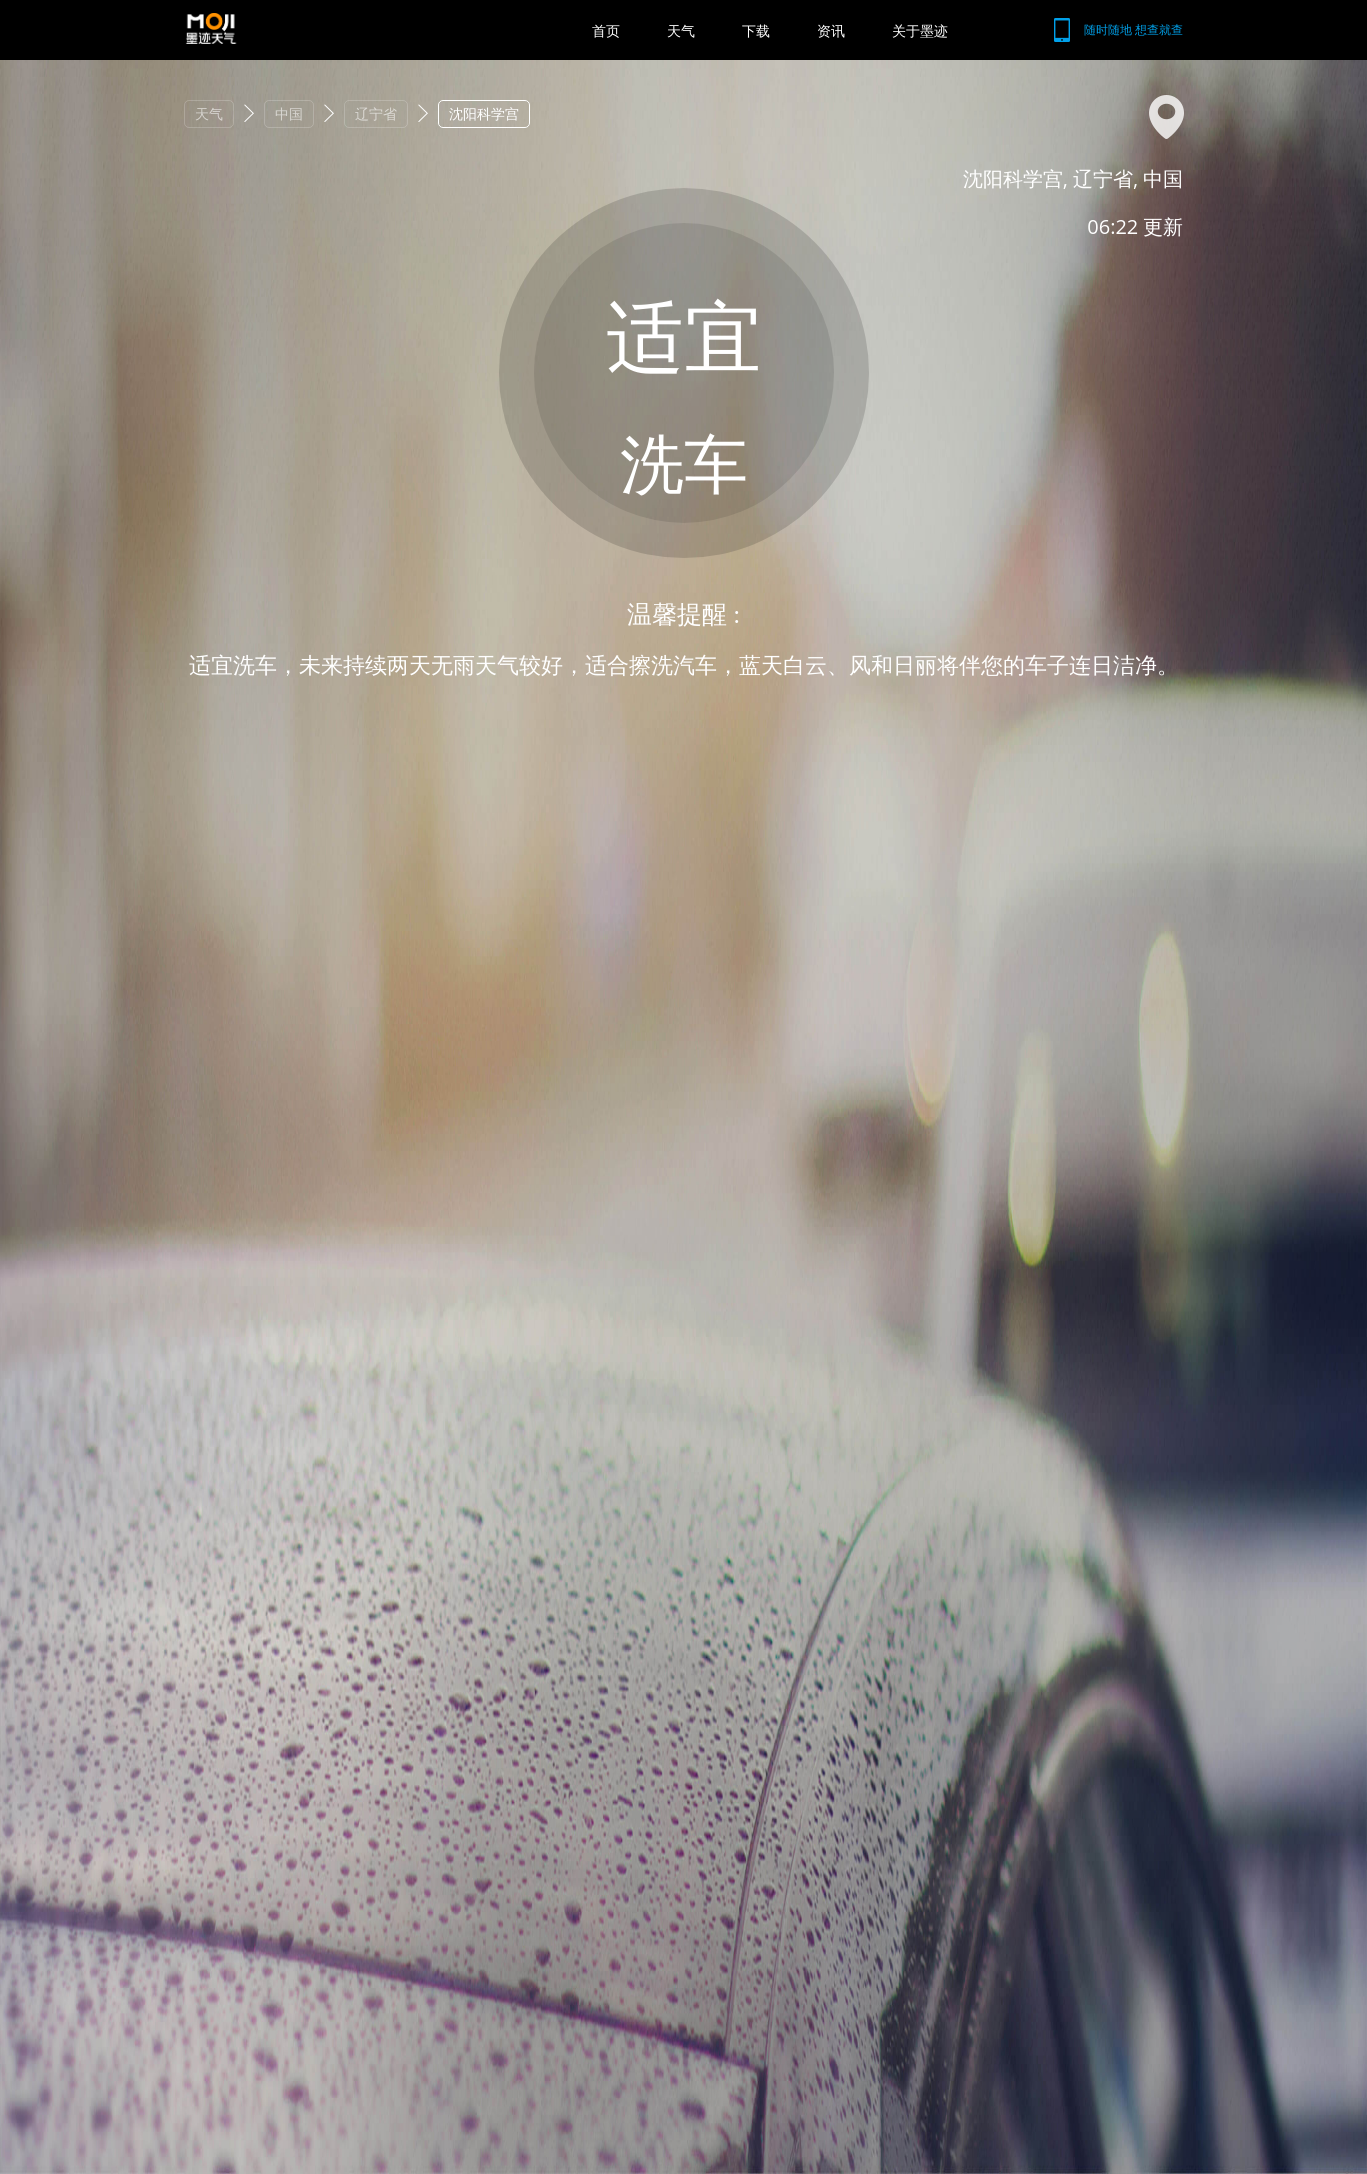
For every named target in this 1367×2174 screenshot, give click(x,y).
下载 (756, 30)
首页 (606, 30)
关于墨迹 (920, 30)
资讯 (831, 30)
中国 (289, 113)
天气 (681, 30)
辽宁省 (376, 113)
